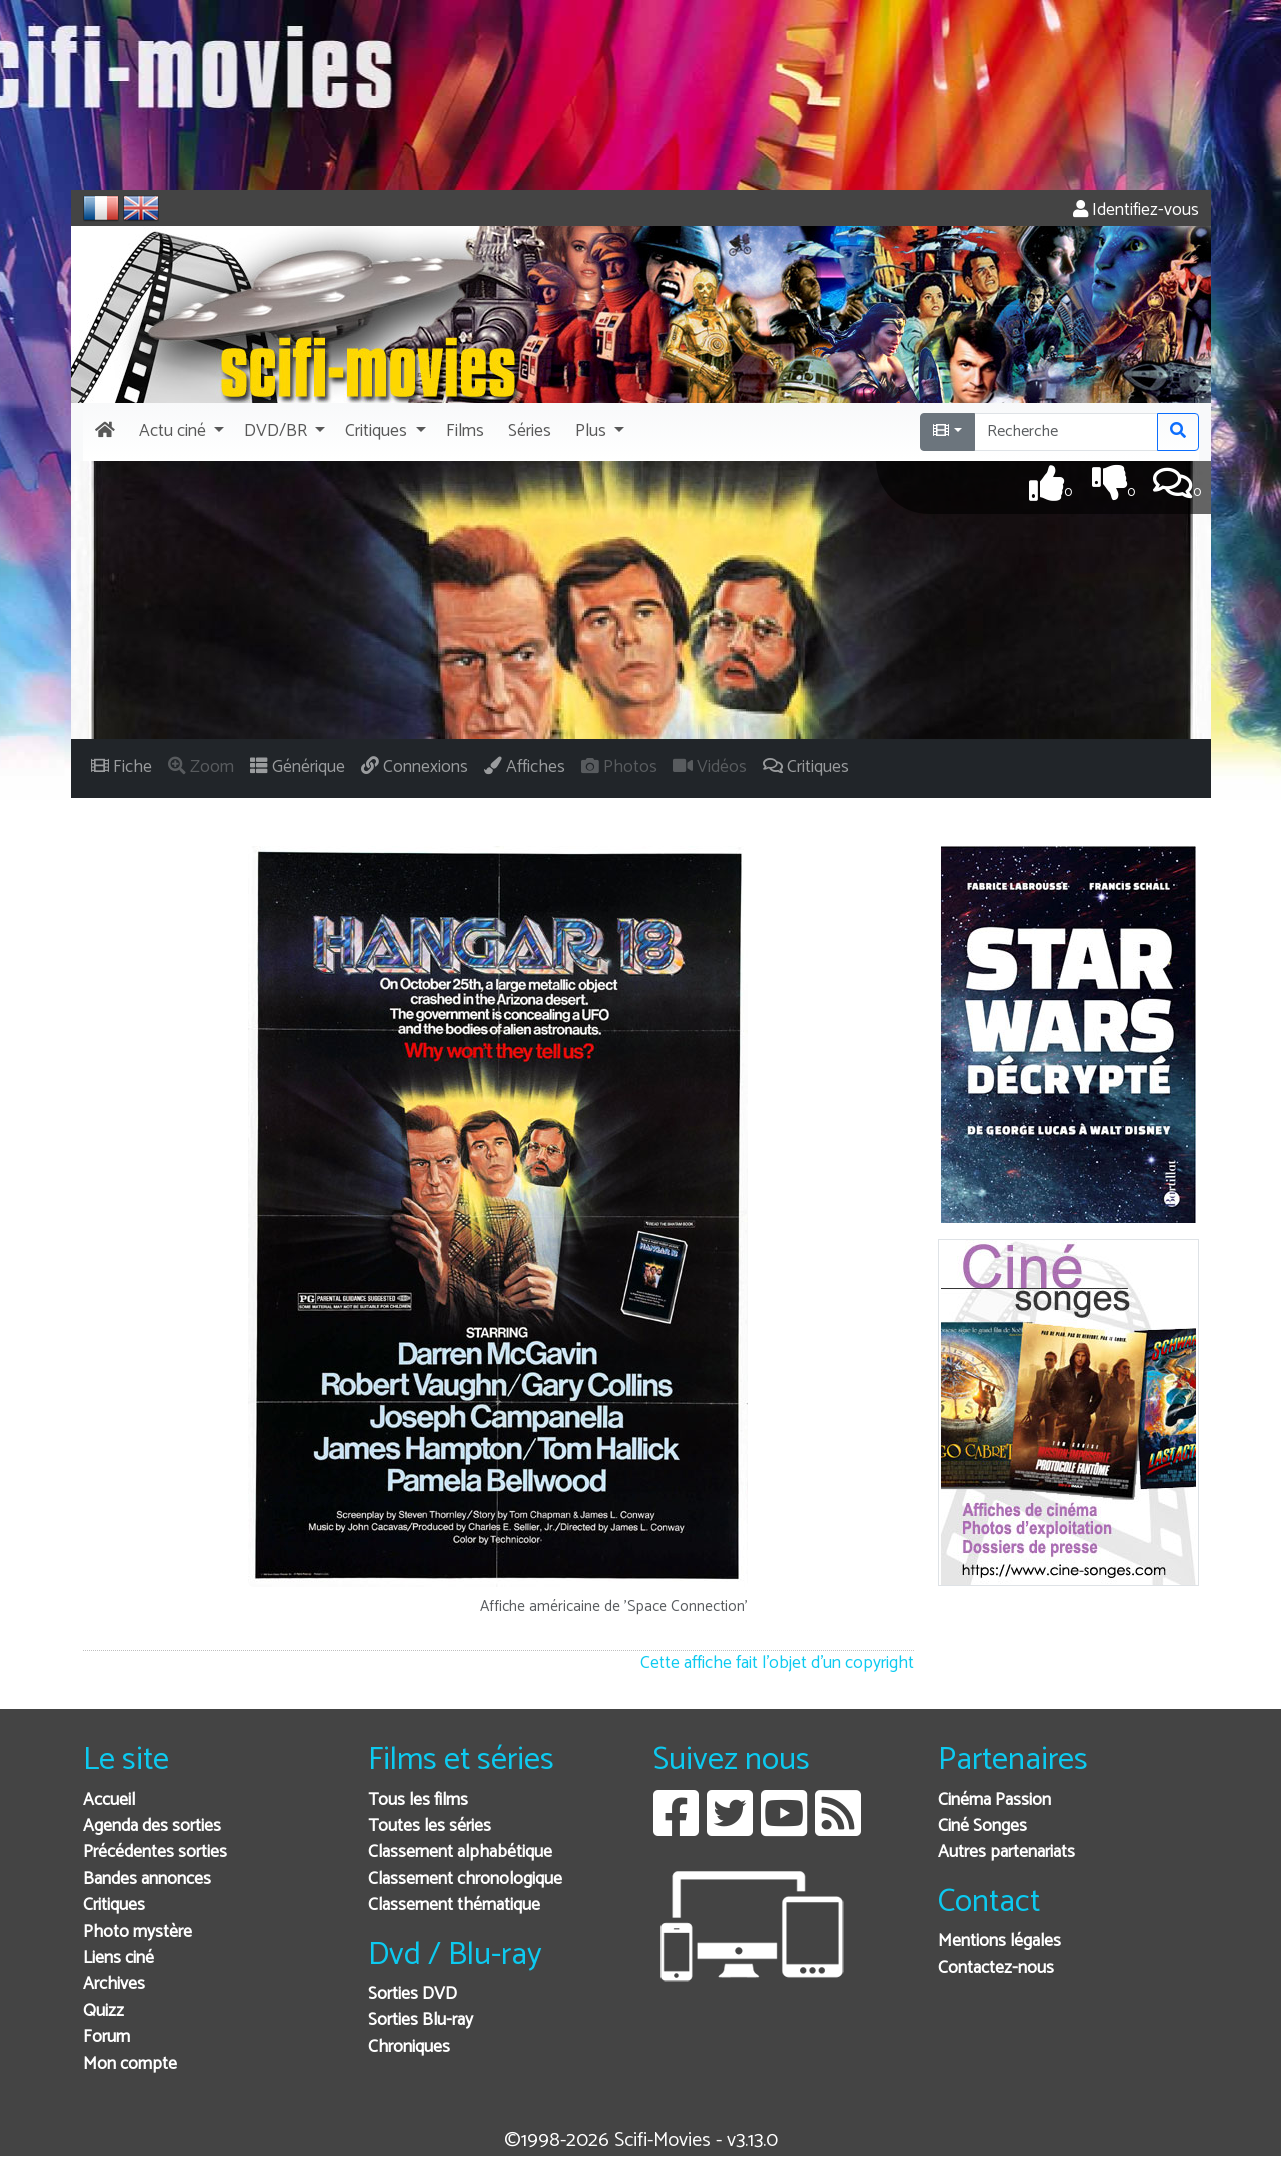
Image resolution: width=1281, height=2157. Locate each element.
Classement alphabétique (460, 1852)
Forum (106, 2037)
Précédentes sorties (155, 1852)
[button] (179, 432)
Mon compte (130, 2064)
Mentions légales (999, 1941)
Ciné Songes (982, 1826)
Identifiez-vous (1136, 210)
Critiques (114, 1905)
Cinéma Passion (994, 1800)
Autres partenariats (1006, 1852)
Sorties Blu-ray (420, 2020)
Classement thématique (454, 1905)
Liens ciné (118, 1958)
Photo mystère (137, 1932)
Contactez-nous (996, 1968)
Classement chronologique (465, 1879)
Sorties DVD (412, 1994)
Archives (114, 1984)
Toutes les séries (429, 1826)
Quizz (103, 2011)
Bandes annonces (147, 1879)
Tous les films (418, 1800)
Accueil (109, 1800)
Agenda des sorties (152, 1826)
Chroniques (409, 2047)
